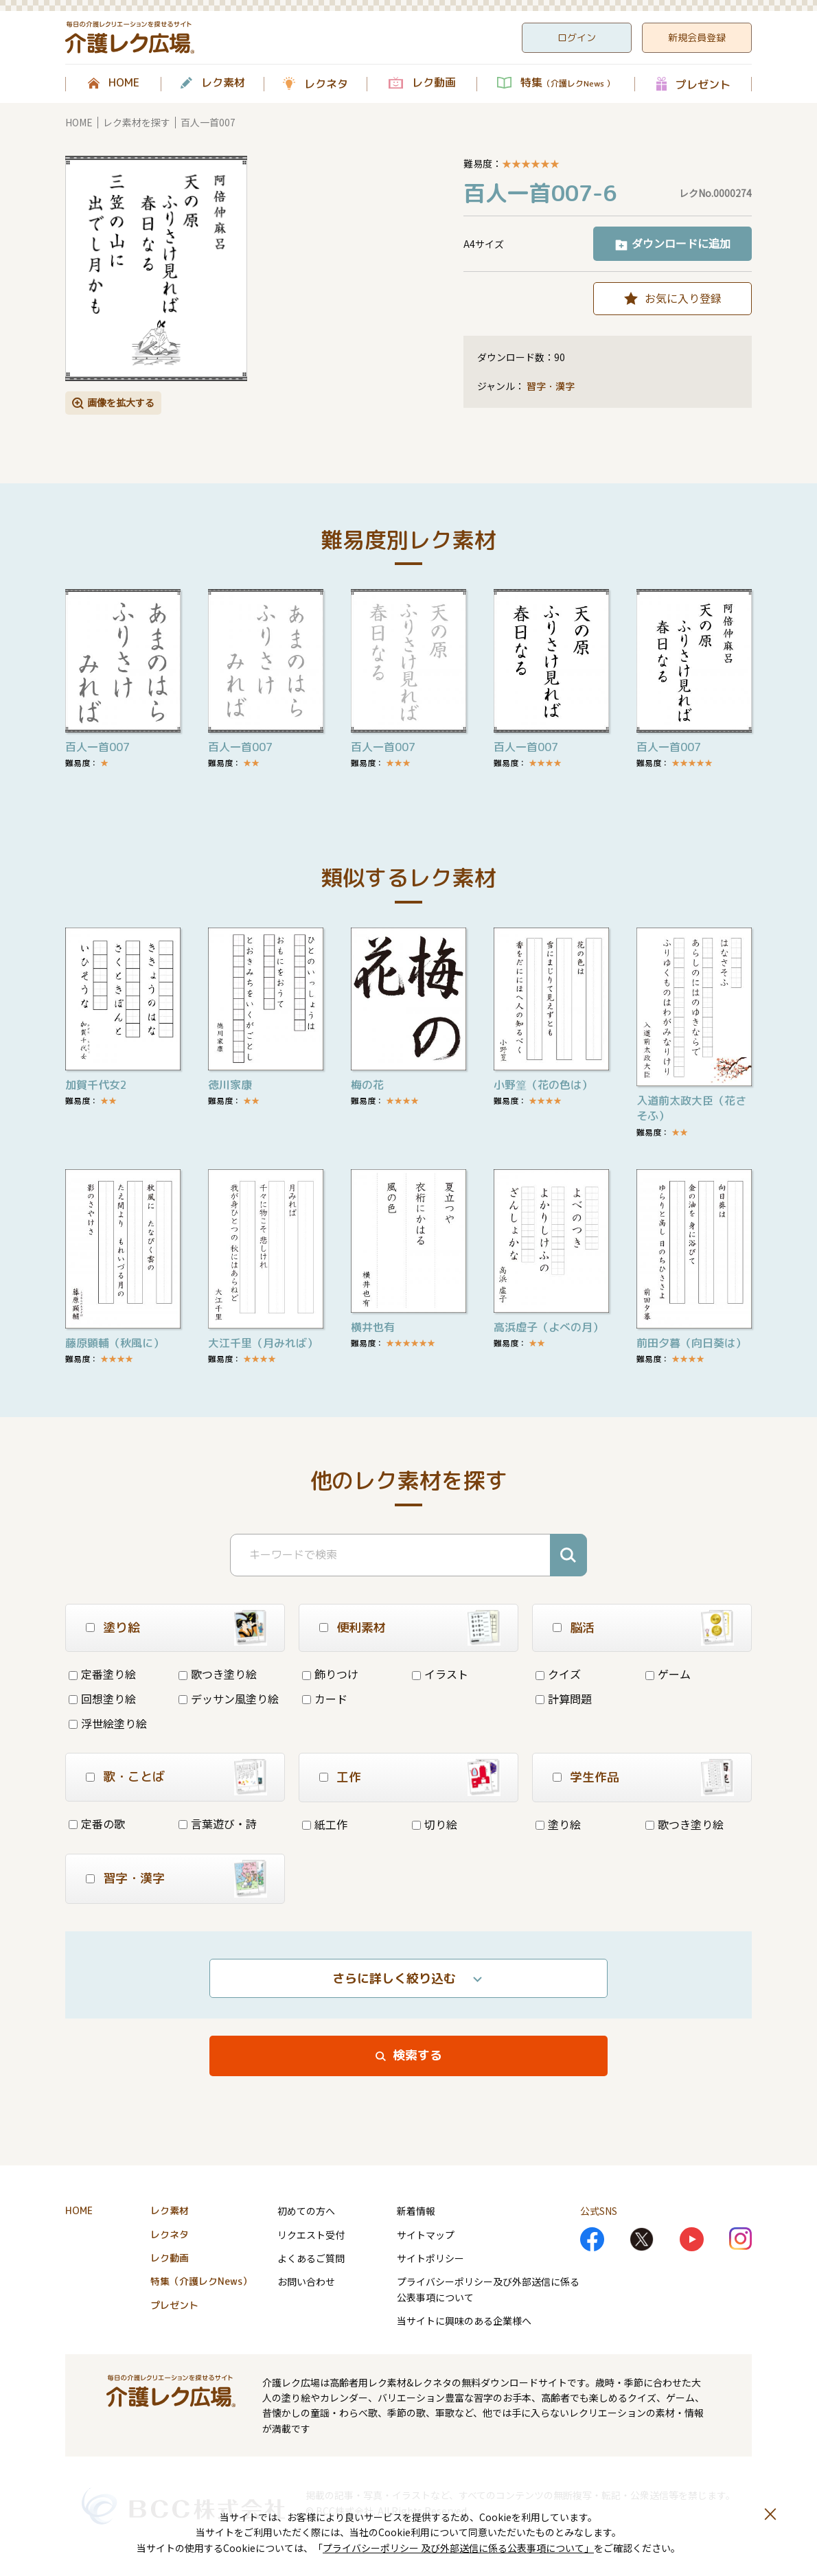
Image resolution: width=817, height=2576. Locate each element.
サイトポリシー (430, 2258)
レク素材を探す (136, 122)
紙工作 (324, 1824)
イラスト (440, 1674)
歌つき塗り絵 (218, 1674)
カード (324, 1698)
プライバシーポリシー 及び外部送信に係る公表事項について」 (458, 2548)
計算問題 (564, 1698)
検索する (417, 2055)
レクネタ (326, 84)
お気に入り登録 (683, 298)
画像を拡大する (120, 402)
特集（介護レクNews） (201, 2281)
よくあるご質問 (311, 2258)
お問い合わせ (306, 2281)
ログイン (576, 37)
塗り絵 (558, 1824)
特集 (567, 83)
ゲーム (668, 1674)
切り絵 (434, 1824)
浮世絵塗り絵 (108, 1723)
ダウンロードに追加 (681, 243)
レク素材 (223, 83)
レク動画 (434, 83)
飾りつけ (330, 1674)
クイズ (558, 1674)
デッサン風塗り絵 (229, 1698)
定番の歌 (97, 1823)
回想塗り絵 (102, 1698)
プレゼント (703, 84)
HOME (123, 83)
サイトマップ (425, 2235)
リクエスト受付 (311, 2235)
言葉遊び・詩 (218, 1823)
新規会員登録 (697, 37)
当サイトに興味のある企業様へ (464, 2320)
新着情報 (416, 2211)
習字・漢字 (551, 386)
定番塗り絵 (102, 1674)
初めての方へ (306, 2211)
